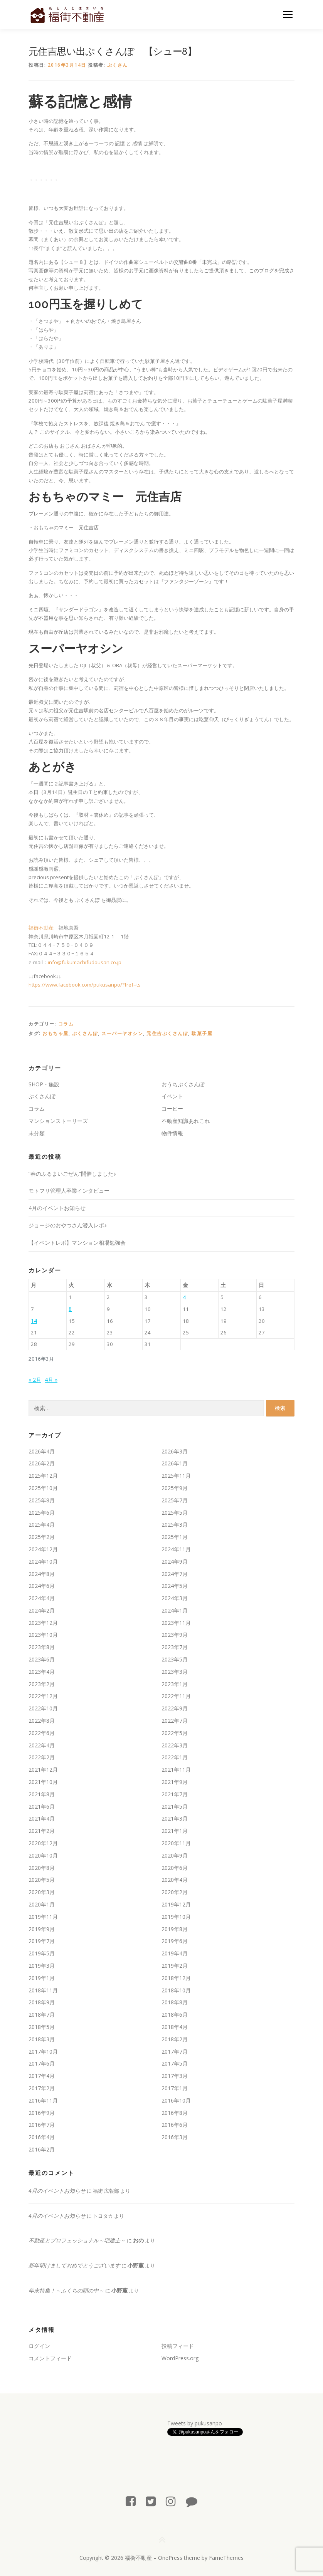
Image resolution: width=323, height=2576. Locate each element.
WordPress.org (180, 2358)
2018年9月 (42, 2002)
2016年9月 (42, 2112)
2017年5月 (175, 2063)
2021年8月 (42, 1794)
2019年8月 (175, 1929)
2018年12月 (176, 1978)
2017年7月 (175, 2051)
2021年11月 (176, 1769)
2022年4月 (42, 1745)
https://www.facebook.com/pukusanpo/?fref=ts (85, 984)
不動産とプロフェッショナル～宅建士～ (77, 2240)
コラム (66, 1023)
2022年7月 (175, 1720)
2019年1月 (42, 1978)
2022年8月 (42, 1720)
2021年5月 (175, 1806)
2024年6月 (42, 1585)
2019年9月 (42, 1929)
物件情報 (172, 1133)
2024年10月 (43, 1561)
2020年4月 (175, 1879)
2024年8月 (42, 1573)
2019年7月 (42, 1941)
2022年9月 (175, 1708)
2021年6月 (42, 1806)
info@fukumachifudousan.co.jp (84, 962)
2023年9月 (175, 1634)
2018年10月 (176, 1990)
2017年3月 (175, 2075)
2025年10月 (43, 1488)
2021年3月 (175, 1818)
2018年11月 (43, 1990)
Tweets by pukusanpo (194, 2423)
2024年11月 (176, 1549)
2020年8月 (42, 1867)
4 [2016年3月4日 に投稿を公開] (184, 1297)
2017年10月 (43, 2051)
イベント (172, 1096)
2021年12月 (43, 1769)
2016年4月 (42, 2137)
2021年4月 (42, 1818)
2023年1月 (175, 1684)
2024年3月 (175, 1598)
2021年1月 (175, 1830)
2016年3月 (175, 2137)
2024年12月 (43, 1549)
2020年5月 (42, 1879)
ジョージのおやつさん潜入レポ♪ (68, 1225)
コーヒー (172, 1108)
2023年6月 (42, 1659)
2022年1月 (175, 1757)
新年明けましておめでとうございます (74, 2265)
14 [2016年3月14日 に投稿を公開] (34, 1320)
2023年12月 (43, 1622)
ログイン (39, 2345)
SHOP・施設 (44, 1084)
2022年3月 (175, 1745)
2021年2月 (42, 1830)
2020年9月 (175, 1855)
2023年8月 (42, 1647)
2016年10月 (176, 2100)
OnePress (170, 2557)
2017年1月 (175, 2088)
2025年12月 (43, 1475)
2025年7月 (175, 1500)
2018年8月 (175, 2002)
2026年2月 (42, 1463)
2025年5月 (175, 1512)
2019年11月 (43, 1916)
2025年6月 (42, 1512)
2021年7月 (175, 1794)
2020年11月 (176, 1843)
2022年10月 (43, 1708)
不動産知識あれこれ (186, 1120)
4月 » (51, 1379)
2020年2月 (175, 1892)
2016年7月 (42, 2124)
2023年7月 (175, 1647)
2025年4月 (42, 1524)
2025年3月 (175, 1524)
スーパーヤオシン (122, 1033)
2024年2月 (42, 1610)
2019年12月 (176, 1904)
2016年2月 (42, 2149)
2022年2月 (42, 1757)
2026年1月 (175, 1463)
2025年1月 (175, 1537)
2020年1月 (42, 1904)
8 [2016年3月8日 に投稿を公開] (70, 1308)
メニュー (287, 14)
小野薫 (136, 2265)
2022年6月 (42, 1733)
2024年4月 (42, 1598)
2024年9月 (175, 1561)
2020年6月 (175, 1867)
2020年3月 (42, 1892)
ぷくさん (117, 65)
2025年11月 (176, 1475)
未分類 (37, 1133)
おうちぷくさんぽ (183, 1084)
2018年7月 (42, 2014)
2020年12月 (43, 1843)
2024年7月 (175, 1573)
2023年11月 (176, 1622)
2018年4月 (175, 2027)
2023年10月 (43, 1634)
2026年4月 (42, 1451)
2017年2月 (42, 2088)
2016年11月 (43, 2100)
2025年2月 (42, 1537)
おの (138, 2240)
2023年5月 (175, 1659)
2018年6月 (175, 2014)
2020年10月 (43, 1855)
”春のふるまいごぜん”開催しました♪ (72, 1173)
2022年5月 (175, 1733)
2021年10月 (43, 1782)
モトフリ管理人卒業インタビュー (69, 1190)
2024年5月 (175, 1585)
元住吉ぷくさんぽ (167, 1033)
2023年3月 (175, 1671)
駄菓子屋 (202, 1033)
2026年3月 (175, 1451)
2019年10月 (176, 1916)
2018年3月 (42, 2039)
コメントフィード (50, 2358)
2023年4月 (42, 1671)
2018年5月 (42, 2027)
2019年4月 (175, 1953)
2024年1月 (175, 1610)
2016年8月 (175, 2112)
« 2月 (35, 1379)
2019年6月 (175, 1941)
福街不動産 (41, 927)
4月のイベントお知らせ (57, 1208)
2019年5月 (42, 1953)
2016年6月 (175, 2124)
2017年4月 (42, 2075)
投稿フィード (178, 2345)
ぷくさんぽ (85, 1033)
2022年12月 (43, 1696)
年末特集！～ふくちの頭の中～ (66, 2290)
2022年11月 (176, 1696)
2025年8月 (42, 1500)
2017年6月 (42, 2063)
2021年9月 (175, 1782)
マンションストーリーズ (58, 1120)
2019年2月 (175, 1965)
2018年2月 (175, 2039)
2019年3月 (42, 1965)
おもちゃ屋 (55, 1033)
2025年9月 (175, 1488)
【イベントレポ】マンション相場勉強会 (77, 1242)
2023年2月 (42, 1684)
